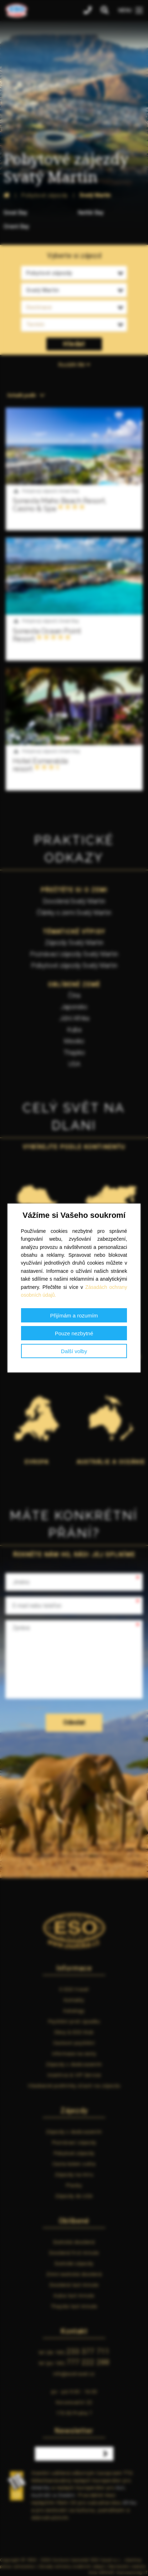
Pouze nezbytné (74, 1333)
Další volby (74, 1351)
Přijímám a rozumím (74, 1315)
